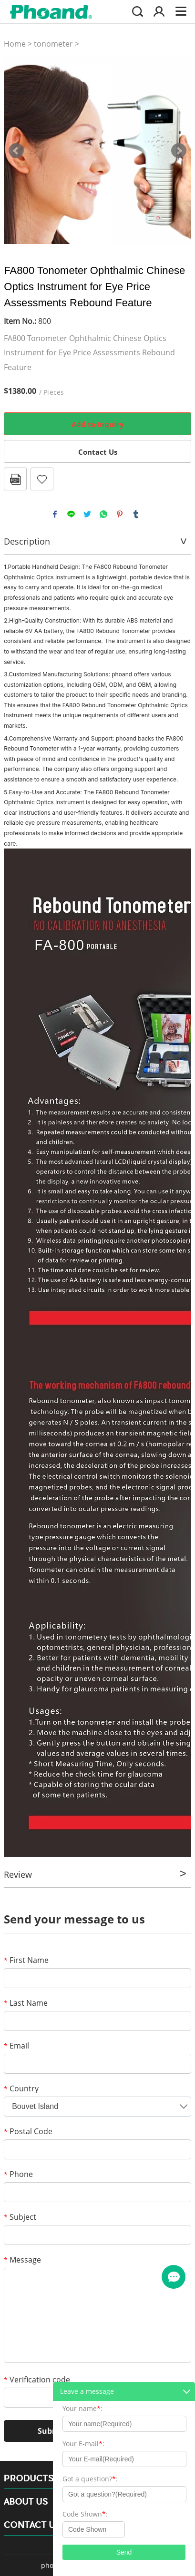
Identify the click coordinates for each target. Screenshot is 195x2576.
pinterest (119, 514)
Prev (16, 150)
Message (22, 2259)
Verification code (37, 2379)
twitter (87, 514)
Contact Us (97, 452)
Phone (18, 2174)
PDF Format (15, 479)
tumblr (136, 514)
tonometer (53, 44)
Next (178, 150)
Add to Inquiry (98, 424)
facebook (55, 514)
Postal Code (28, 2131)
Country (21, 2088)
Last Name (26, 2003)
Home (15, 44)
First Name (26, 1960)
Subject (20, 2217)
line (71, 514)
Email (16, 2045)
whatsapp (103, 514)
